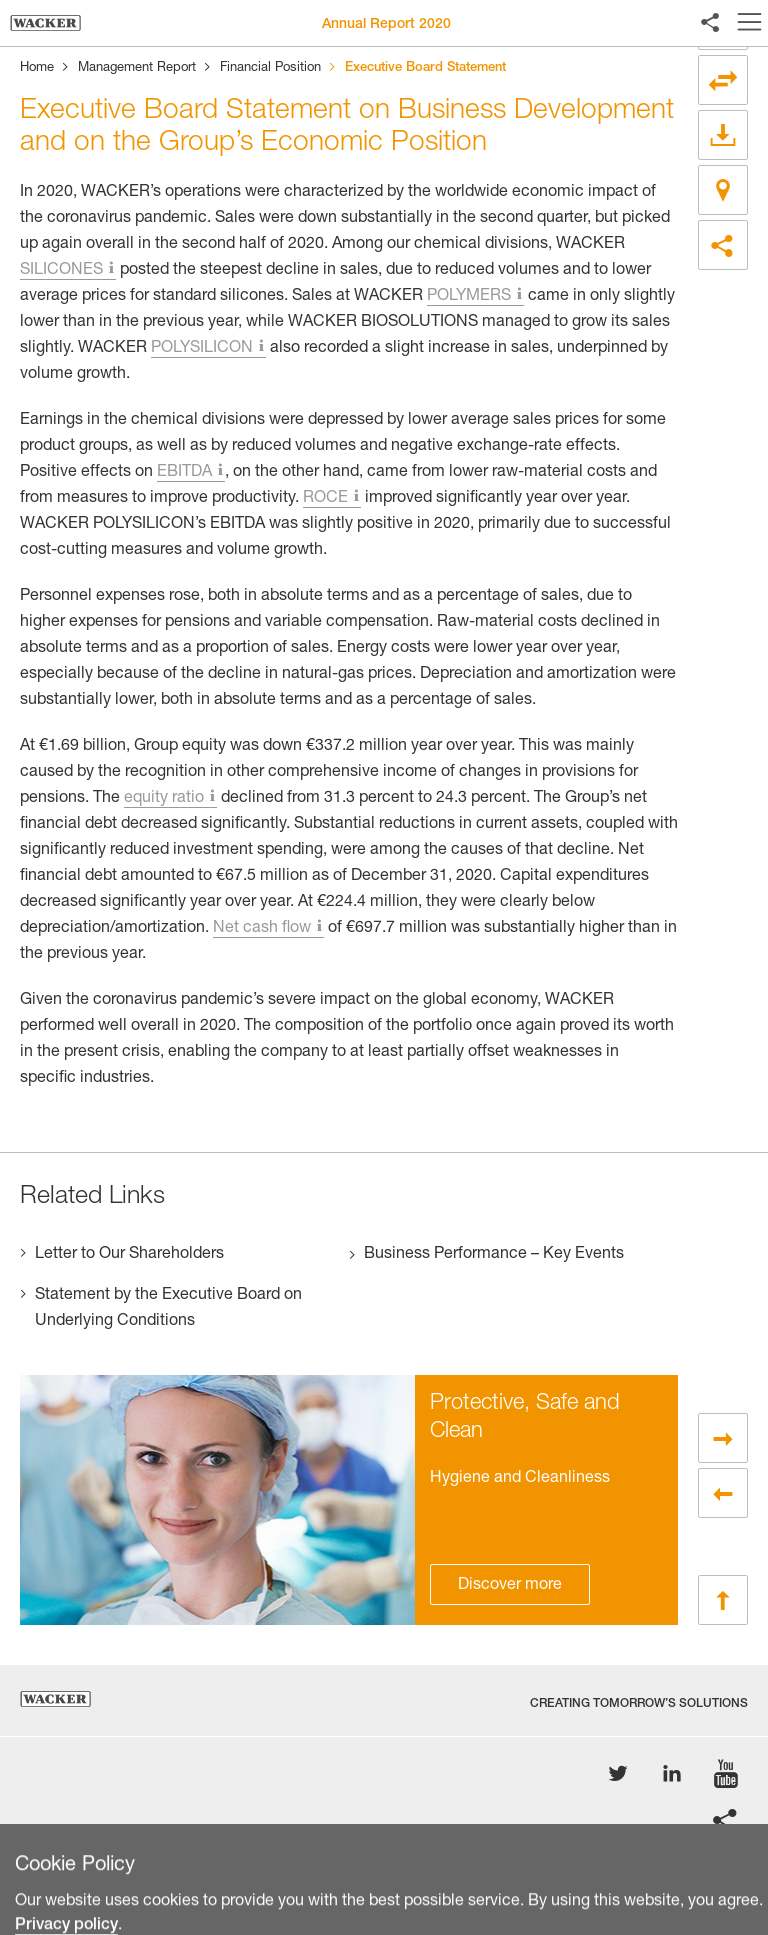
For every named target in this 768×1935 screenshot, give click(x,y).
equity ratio (164, 799)
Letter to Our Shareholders (129, 1255)
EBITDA (184, 473)
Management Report (137, 68)
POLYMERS (469, 297)
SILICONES (61, 271)
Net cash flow (262, 929)
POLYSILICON (202, 349)
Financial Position (270, 68)
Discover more (510, 1586)
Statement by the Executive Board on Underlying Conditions (168, 1309)
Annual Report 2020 (386, 25)
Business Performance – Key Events (494, 1255)
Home (37, 68)
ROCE (325, 499)
